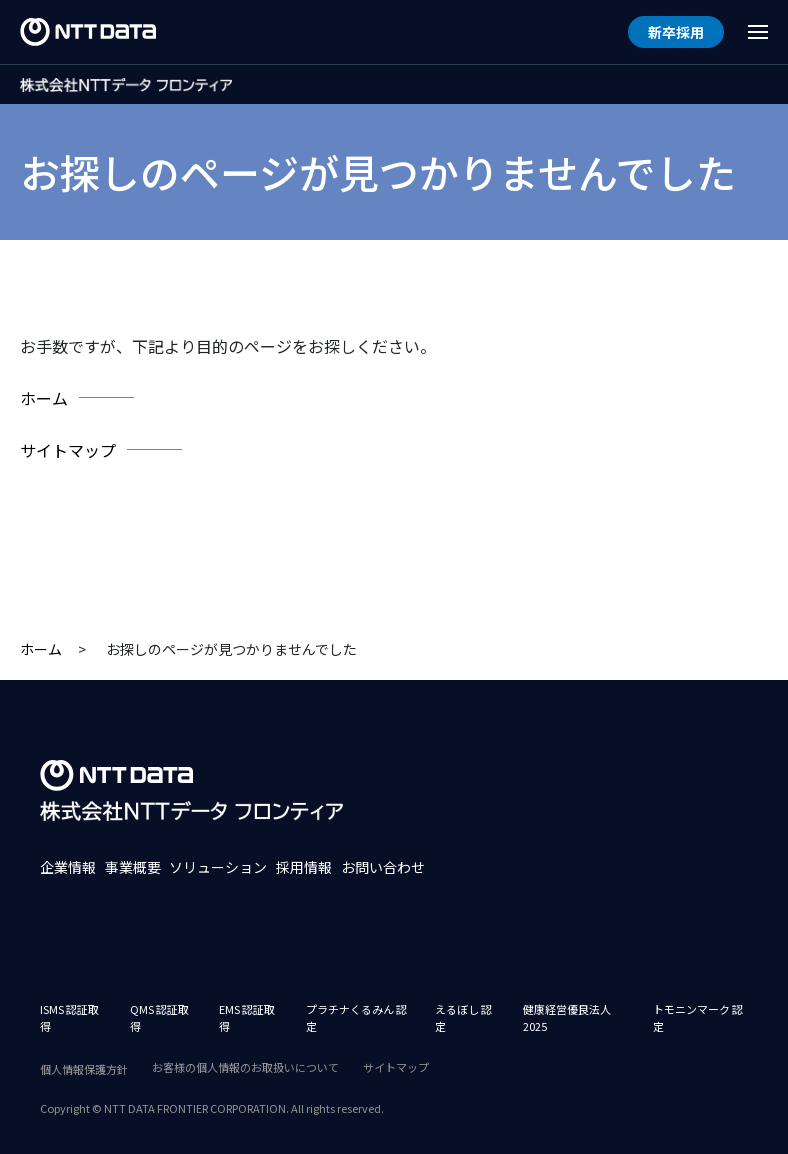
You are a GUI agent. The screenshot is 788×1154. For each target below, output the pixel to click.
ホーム (41, 649)
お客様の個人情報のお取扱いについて (245, 1067)
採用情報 (304, 867)
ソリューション (218, 867)
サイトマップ (396, 1067)
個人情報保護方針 (84, 1069)
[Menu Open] (758, 32)
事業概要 (133, 867)
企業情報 (68, 867)
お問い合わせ (383, 867)
